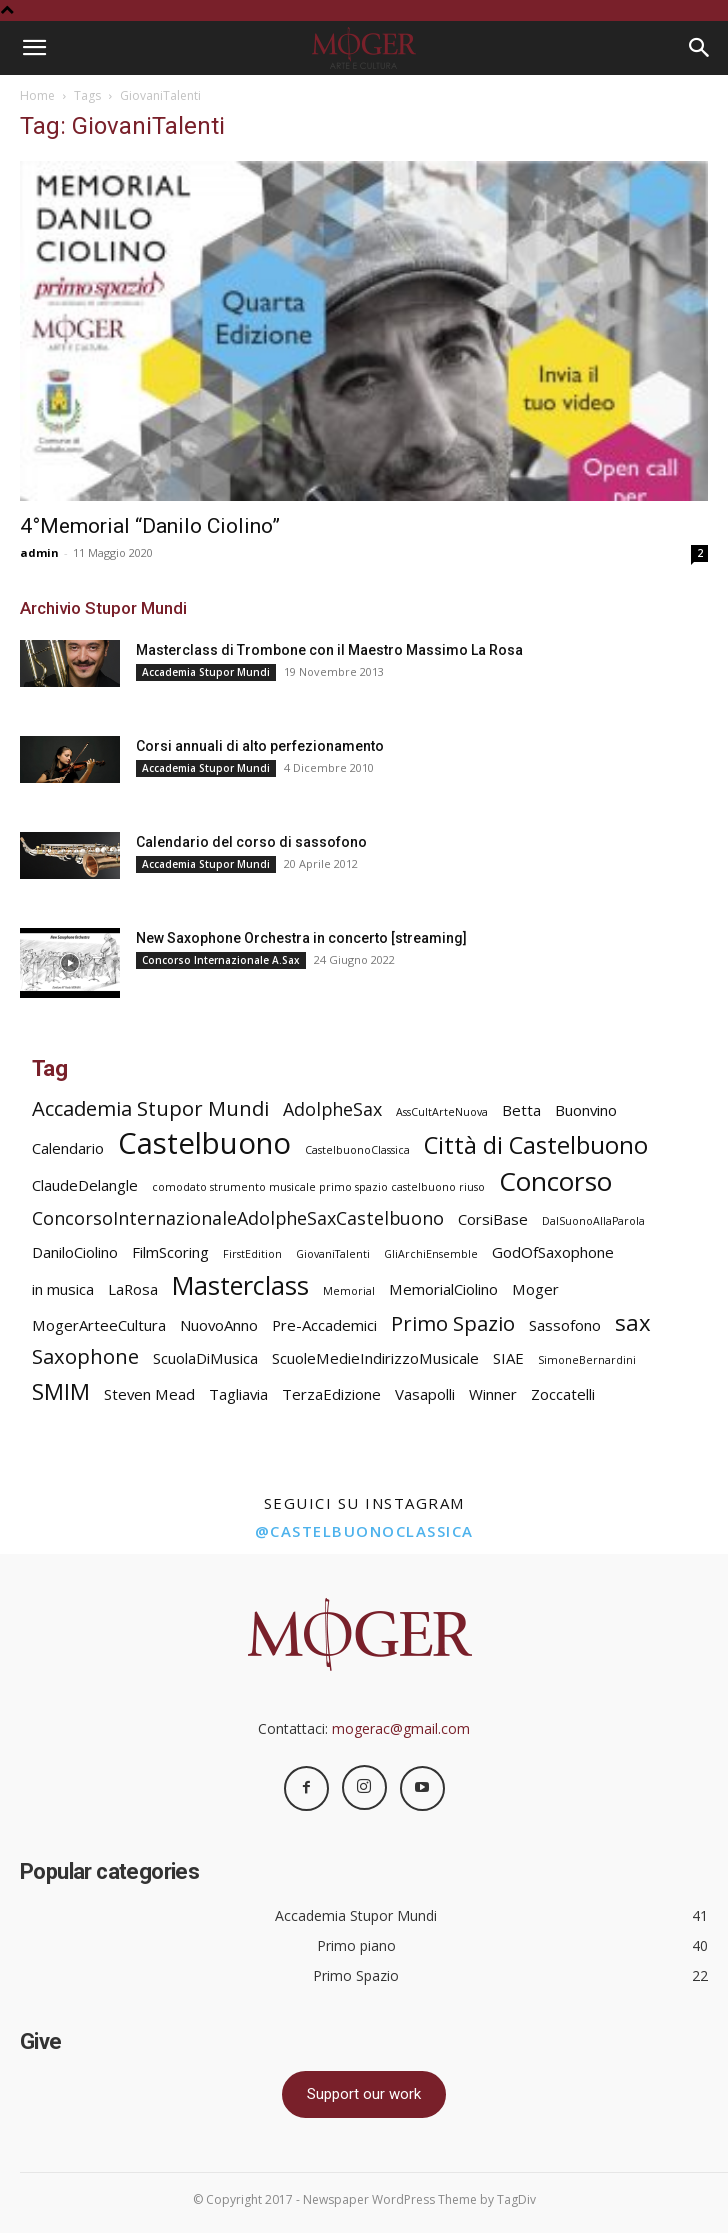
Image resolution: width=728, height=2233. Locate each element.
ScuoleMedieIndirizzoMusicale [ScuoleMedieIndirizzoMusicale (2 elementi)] (375, 1358)
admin (39, 552)
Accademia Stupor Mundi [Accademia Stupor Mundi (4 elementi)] (150, 1108)
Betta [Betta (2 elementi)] (521, 1110)
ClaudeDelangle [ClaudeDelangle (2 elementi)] (85, 1185)
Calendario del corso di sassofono (251, 842)
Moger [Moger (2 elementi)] (535, 1289)
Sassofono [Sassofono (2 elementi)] (565, 1325)
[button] (34, 48)
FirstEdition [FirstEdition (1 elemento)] (252, 1254)
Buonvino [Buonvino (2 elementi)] (586, 1110)
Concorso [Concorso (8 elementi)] (555, 1181)
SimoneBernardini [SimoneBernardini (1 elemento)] (587, 1360)
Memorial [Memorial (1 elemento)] (349, 1291)
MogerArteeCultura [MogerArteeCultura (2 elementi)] (99, 1325)
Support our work (364, 2094)
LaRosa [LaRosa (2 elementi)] (133, 1289)
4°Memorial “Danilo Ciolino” (150, 526)
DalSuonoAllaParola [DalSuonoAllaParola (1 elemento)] (593, 1221)
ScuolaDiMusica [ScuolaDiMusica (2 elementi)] (205, 1358)
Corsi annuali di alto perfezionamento (260, 746)
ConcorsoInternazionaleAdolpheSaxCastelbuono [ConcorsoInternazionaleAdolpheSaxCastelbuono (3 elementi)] (238, 1218)
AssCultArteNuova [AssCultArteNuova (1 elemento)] (442, 1112)
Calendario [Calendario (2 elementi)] (68, 1148)
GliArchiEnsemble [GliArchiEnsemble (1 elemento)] (431, 1254)
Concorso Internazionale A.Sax (221, 960)
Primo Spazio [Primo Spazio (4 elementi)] (453, 1323)
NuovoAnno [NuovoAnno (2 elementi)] (219, 1325)
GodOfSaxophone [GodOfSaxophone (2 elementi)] (553, 1252)
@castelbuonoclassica (364, 1531)
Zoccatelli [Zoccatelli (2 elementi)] (563, 1394)
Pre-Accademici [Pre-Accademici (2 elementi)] (324, 1325)
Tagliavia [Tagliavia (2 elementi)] (238, 1394)
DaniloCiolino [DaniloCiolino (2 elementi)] (75, 1252)
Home (37, 95)
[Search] (700, 48)
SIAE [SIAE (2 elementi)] (508, 1358)
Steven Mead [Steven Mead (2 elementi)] (149, 1394)
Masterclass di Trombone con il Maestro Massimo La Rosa (329, 650)
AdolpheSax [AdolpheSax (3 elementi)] (332, 1109)
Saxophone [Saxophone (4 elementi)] (85, 1356)
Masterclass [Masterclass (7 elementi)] (240, 1285)
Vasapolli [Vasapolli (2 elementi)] (425, 1394)
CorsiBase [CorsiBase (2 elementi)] (493, 1219)
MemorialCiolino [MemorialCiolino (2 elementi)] (443, 1289)
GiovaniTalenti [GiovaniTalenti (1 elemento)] (333, 1254)
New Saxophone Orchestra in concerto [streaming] (301, 938)
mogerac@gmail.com (401, 1728)
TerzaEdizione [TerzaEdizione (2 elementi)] (331, 1394)
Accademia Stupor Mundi (206, 672)
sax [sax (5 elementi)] (633, 1322)
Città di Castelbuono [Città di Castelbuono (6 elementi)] (536, 1145)
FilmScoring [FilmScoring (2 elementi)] (170, 1252)
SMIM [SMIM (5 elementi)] (61, 1391)
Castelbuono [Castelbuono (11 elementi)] (204, 1143)
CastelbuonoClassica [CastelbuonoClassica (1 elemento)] (357, 1150)
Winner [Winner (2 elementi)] (493, 1394)
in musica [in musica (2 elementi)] (63, 1289)
